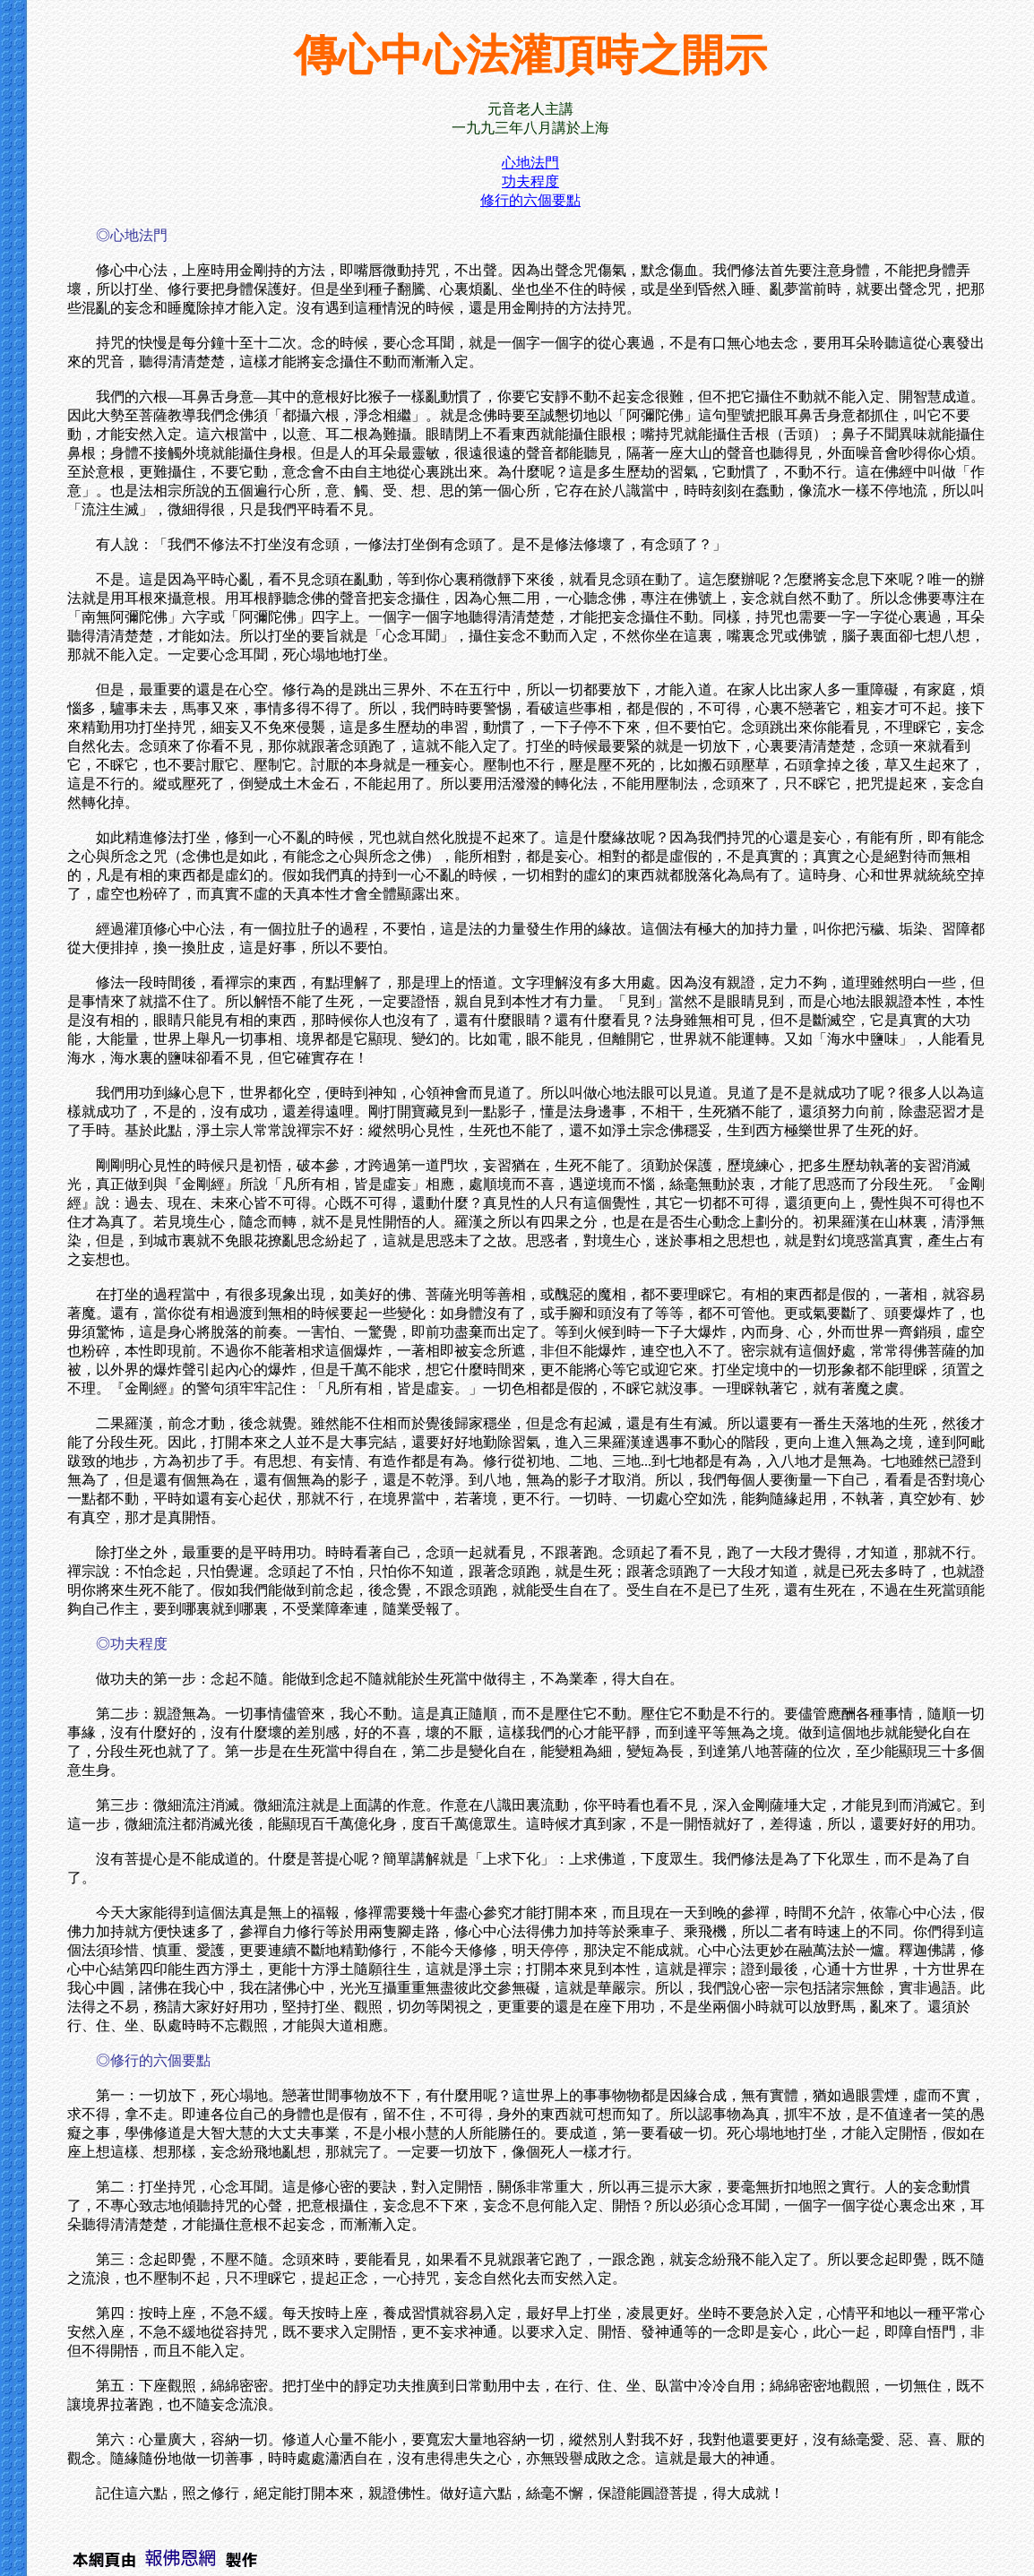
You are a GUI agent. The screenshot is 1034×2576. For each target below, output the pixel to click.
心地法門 (530, 162)
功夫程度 (530, 181)
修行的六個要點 (530, 200)
